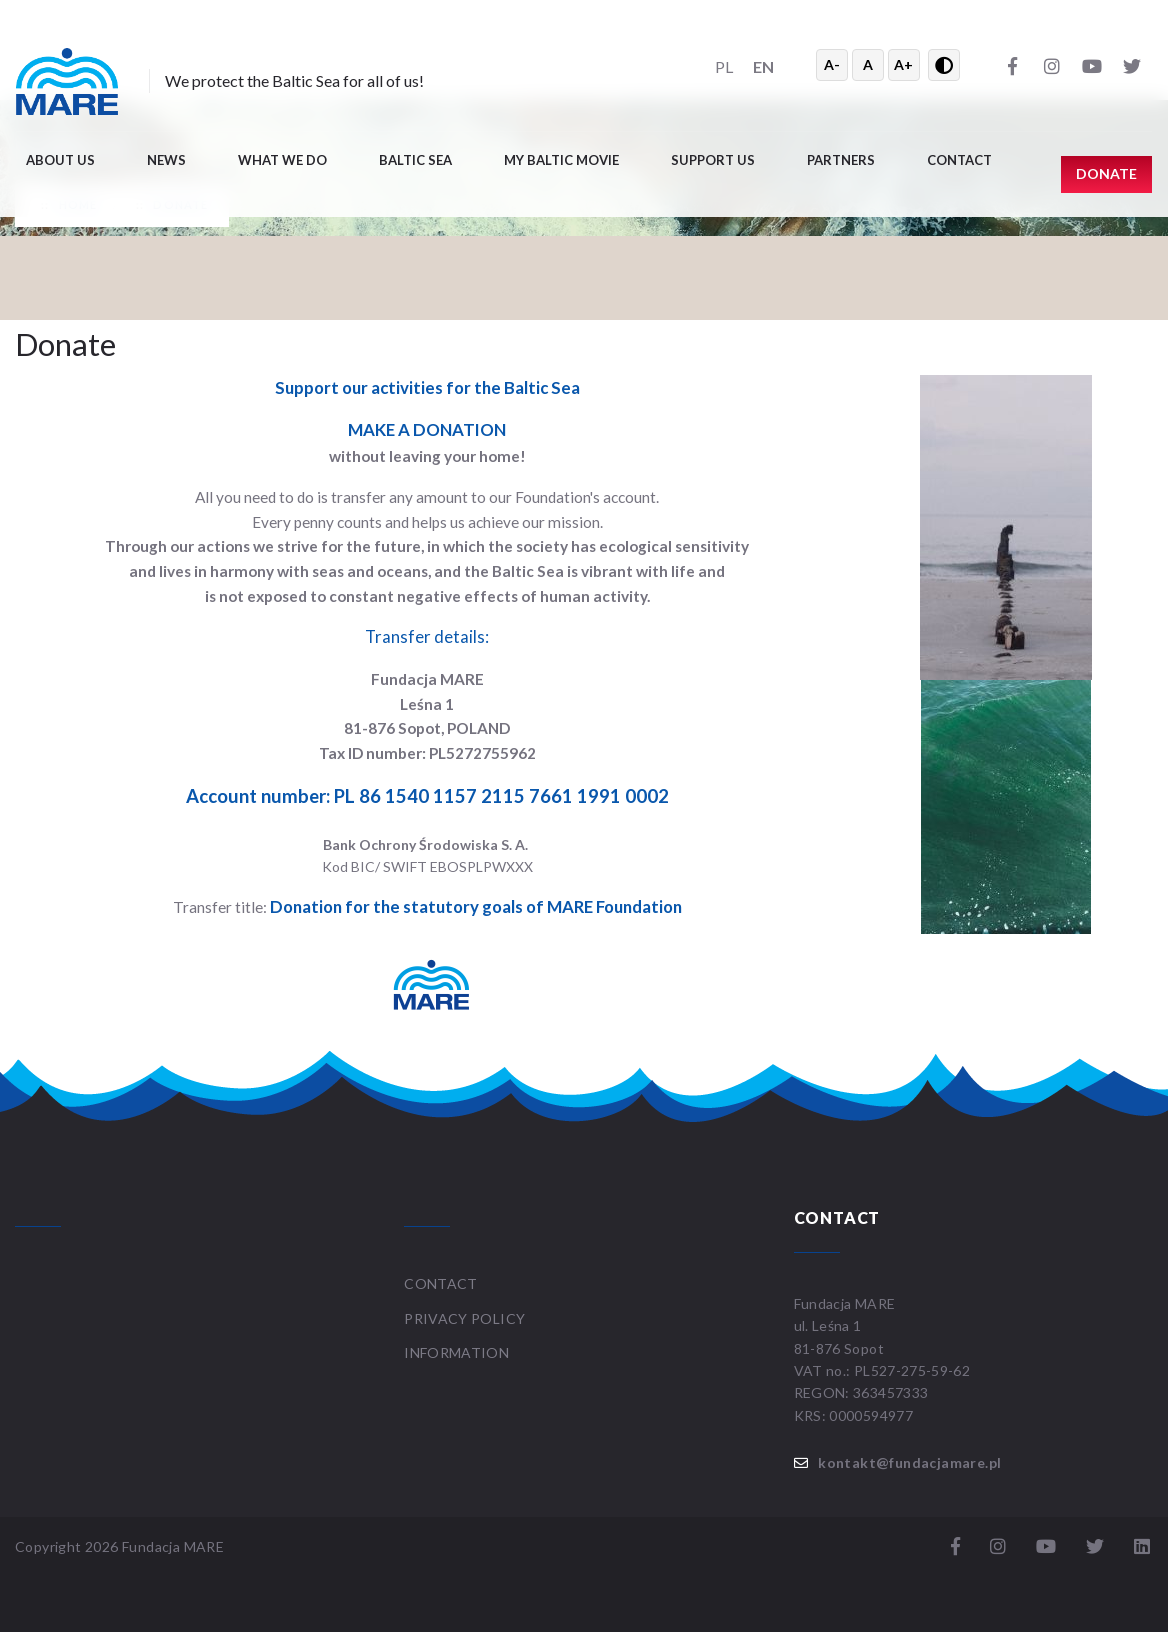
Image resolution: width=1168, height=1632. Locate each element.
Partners (841, 160)
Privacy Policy (464, 1318)
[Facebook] (1012, 65)
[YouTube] (1092, 65)
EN (763, 66)
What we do (282, 160)
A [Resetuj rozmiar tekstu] (868, 64)
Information (456, 1352)
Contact (959, 160)
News (166, 160)
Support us (713, 160)
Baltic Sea (415, 160)
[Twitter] (1132, 65)
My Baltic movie (561, 160)
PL (724, 66)
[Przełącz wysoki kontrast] (944, 65)
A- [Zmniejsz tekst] (832, 64)
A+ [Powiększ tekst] (903, 64)
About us (60, 160)
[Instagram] (1052, 65)
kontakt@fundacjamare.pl (909, 1462)
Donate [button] (1106, 173)
